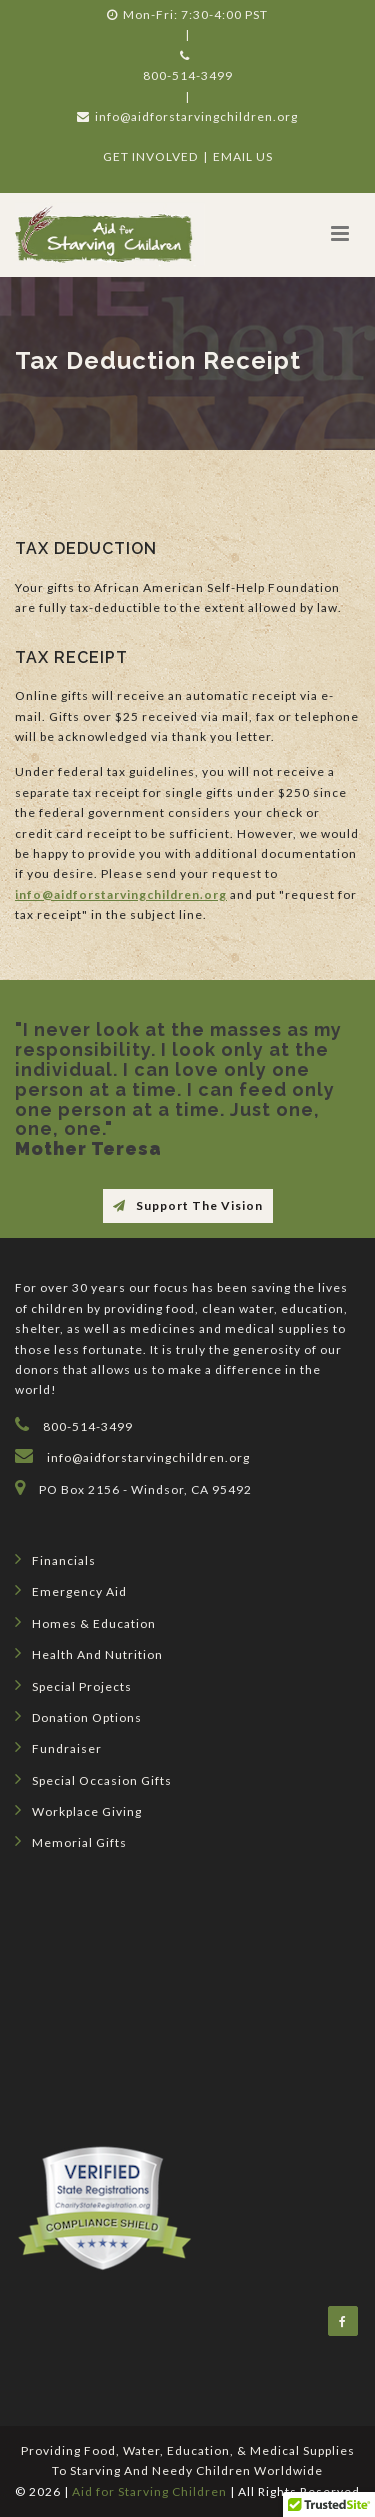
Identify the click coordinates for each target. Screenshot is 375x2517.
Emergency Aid (71, 1590)
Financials (55, 1559)
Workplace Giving (78, 1810)
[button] (340, 233)
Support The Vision (188, 1205)
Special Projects (73, 1685)
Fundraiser (58, 1747)
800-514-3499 (188, 75)
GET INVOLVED (150, 156)
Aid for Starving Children (149, 2491)
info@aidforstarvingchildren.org (187, 116)
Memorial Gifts (71, 1841)
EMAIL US (243, 156)
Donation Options (78, 1716)
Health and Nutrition (89, 1653)
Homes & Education (85, 1622)
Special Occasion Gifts (93, 1779)
